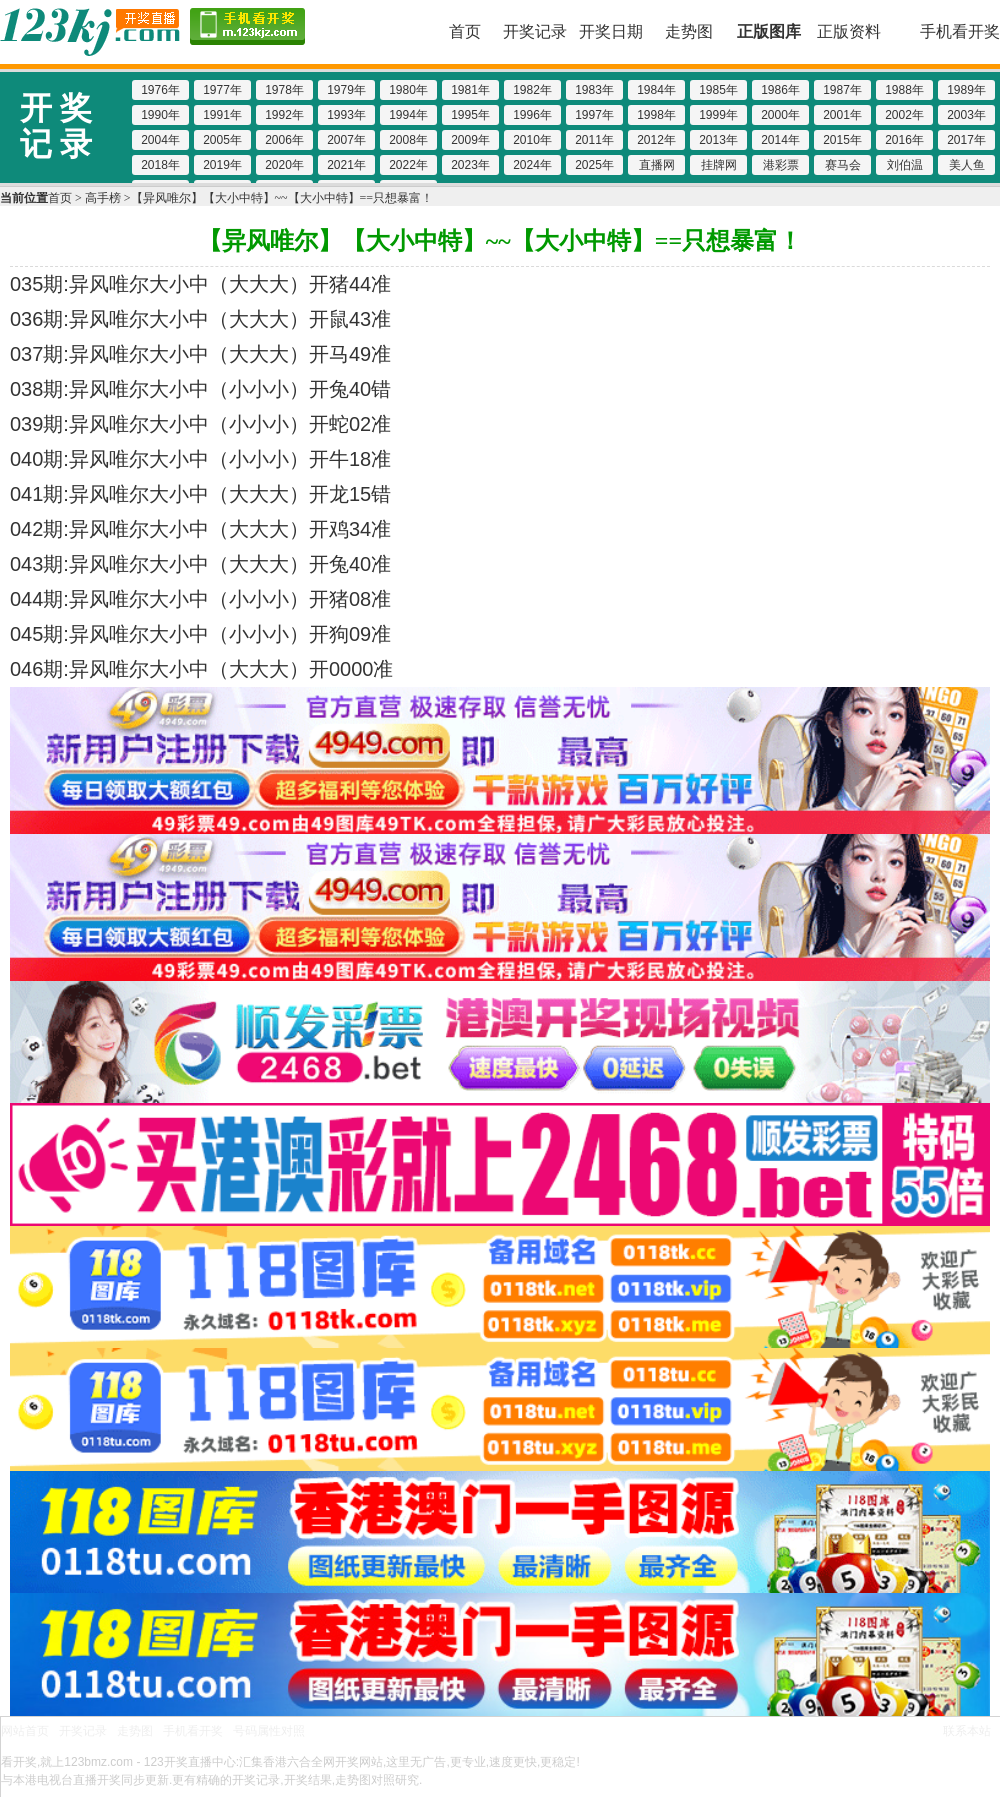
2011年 (594, 140)
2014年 (780, 140)
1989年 (966, 90)
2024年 (532, 165)
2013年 (718, 140)
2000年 (780, 115)
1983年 (594, 90)
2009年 (470, 140)
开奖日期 (611, 31)
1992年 (284, 115)
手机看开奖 (960, 31)
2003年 (966, 115)
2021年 (346, 165)
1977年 (222, 90)
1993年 (346, 115)
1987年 (842, 90)
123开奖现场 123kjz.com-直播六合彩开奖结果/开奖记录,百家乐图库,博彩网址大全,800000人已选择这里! (90, 32)
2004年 (160, 140)
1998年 (656, 115)
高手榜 (103, 198)
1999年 (718, 115)
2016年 (904, 140)
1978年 (284, 90)
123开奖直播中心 (190, 1762)
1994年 (408, 115)
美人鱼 (967, 165)
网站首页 (25, 1731)
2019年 (222, 165)
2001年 (842, 115)
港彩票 (781, 165)
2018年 (160, 165)
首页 (465, 31)
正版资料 (849, 31)
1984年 (656, 90)
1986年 (780, 90)
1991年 (222, 115)
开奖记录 (535, 31)
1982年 (532, 90)
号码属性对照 (269, 1731)
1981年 (470, 90)
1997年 (594, 115)
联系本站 (967, 1731)
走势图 (689, 31)
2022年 (408, 165)
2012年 (656, 140)
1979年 (346, 90)
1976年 (160, 90)
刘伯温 (905, 165)
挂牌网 (719, 165)
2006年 (284, 140)
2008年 (408, 140)
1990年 (160, 115)
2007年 (346, 140)
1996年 (532, 115)
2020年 (284, 165)
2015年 (842, 140)
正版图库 (769, 31)
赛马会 (843, 165)
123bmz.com (98, 1762)
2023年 (470, 165)
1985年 (718, 90)
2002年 (904, 115)
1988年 (904, 90)
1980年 (408, 90)
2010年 (532, 140)
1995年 (470, 115)
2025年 (594, 165)
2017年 (966, 140)
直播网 (657, 165)
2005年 (222, 140)
